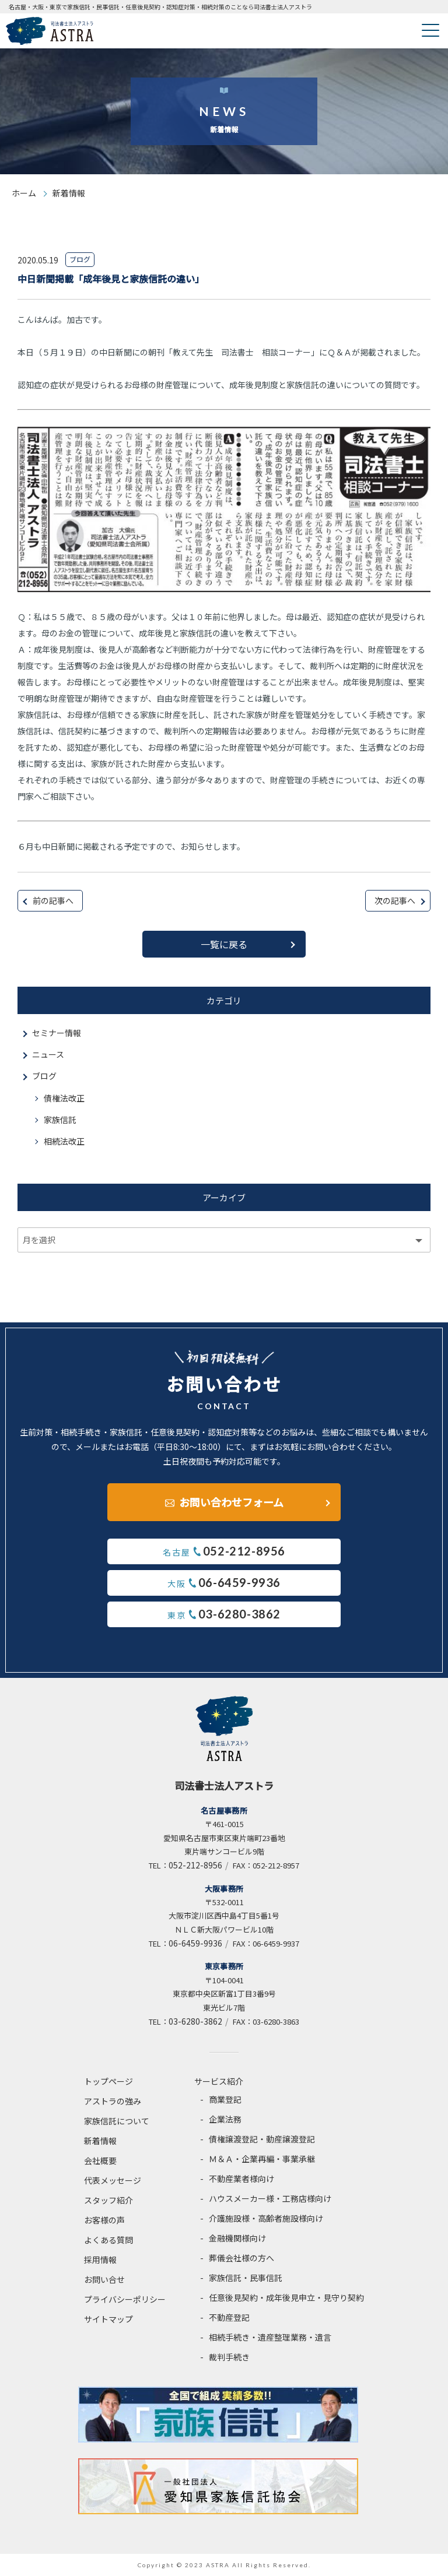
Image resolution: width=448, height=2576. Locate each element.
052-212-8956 (195, 1865)
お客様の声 (104, 2220)
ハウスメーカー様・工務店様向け (270, 2198)
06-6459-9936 (195, 1943)
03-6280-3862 (195, 2021)
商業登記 (225, 2099)
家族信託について (116, 2121)
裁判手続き (229, 2357)
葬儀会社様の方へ (241, 2258)
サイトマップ (108, 2319)
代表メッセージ (112, 2180)
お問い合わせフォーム (231, 1501)
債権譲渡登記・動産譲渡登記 (262, 2139)
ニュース (48, 1054)
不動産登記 (229, 2317)
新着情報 (100, 2140)
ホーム (24, 193)
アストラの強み (112, 2101)
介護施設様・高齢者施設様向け (266, 2218)
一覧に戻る (224, 944)
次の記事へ (394, 900)
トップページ (108, 2081)
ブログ (44, 1076)
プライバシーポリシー (125, 2299)
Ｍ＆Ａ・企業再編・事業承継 (262, 2159)
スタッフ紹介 (108, 2200)
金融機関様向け (237, 2238)
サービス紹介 (218, 2081)
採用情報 (100, 2259)
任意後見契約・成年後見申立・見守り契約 (286, 2297)
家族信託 (60, 1119)
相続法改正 (64, 1141)
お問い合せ (104, 2279)
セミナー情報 (56, 1033)
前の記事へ (53, 900)
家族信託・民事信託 (245, 2277)
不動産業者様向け (241, 2178)
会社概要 (100, 2160)
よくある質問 (108, 2240)
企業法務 (225, 2119)
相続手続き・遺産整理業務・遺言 (270, 2337)
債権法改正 (64, 1098)
